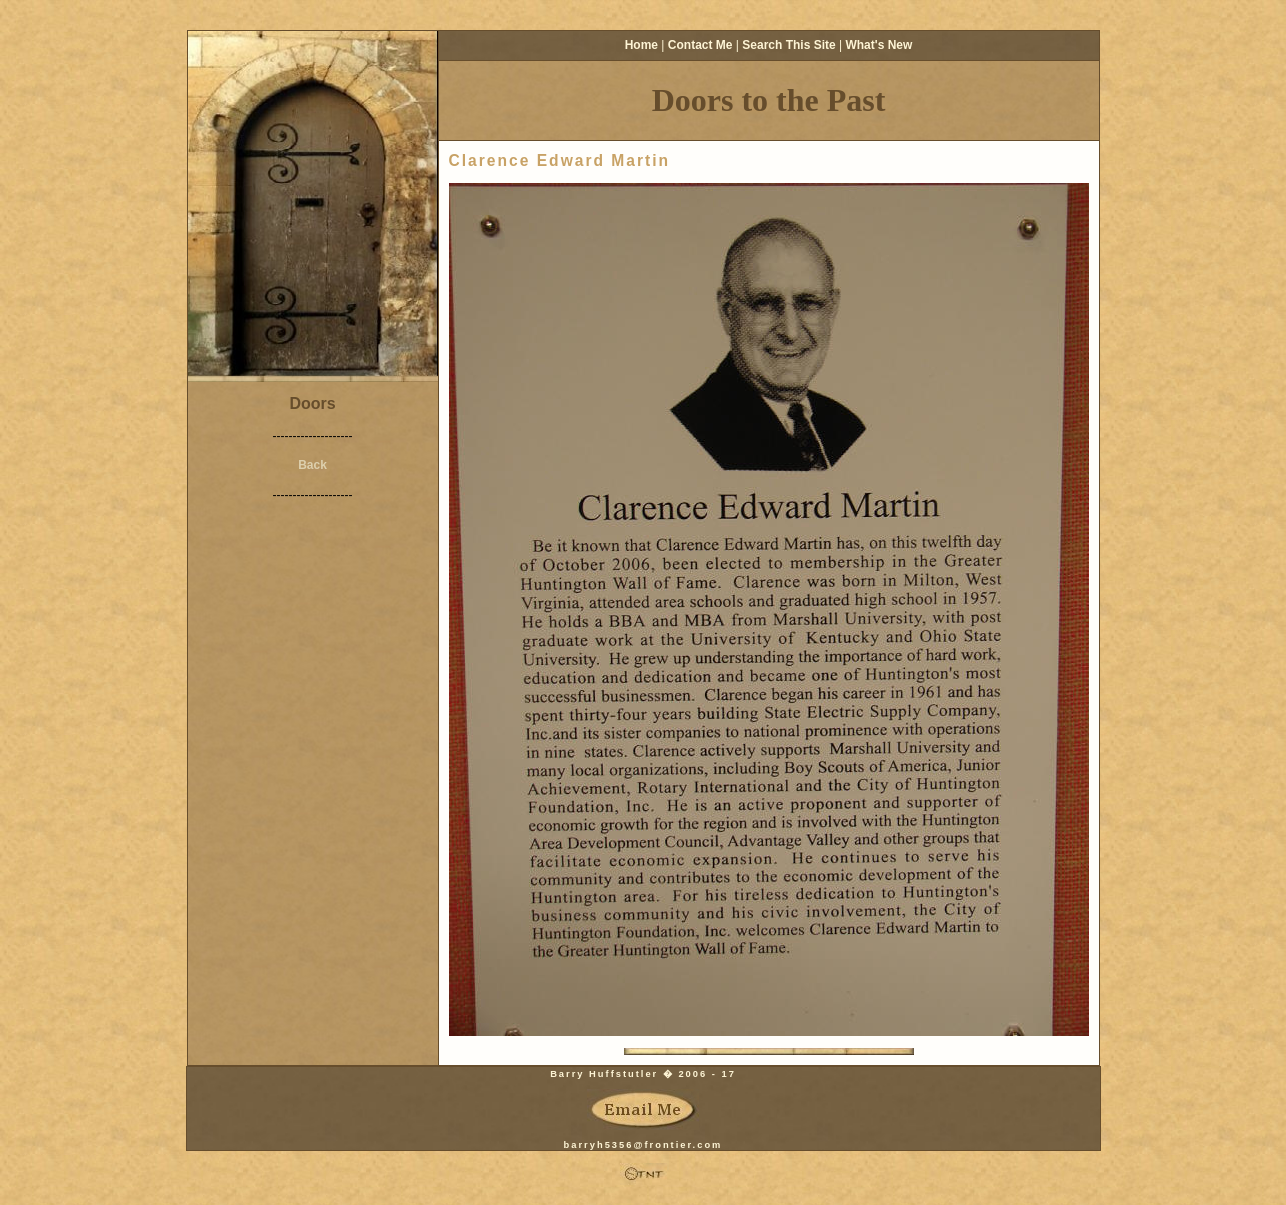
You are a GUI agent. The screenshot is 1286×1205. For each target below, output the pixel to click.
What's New (878, 45)
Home (641, 45)
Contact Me (700, 45)
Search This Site (788, 45)
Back (312, 465)
